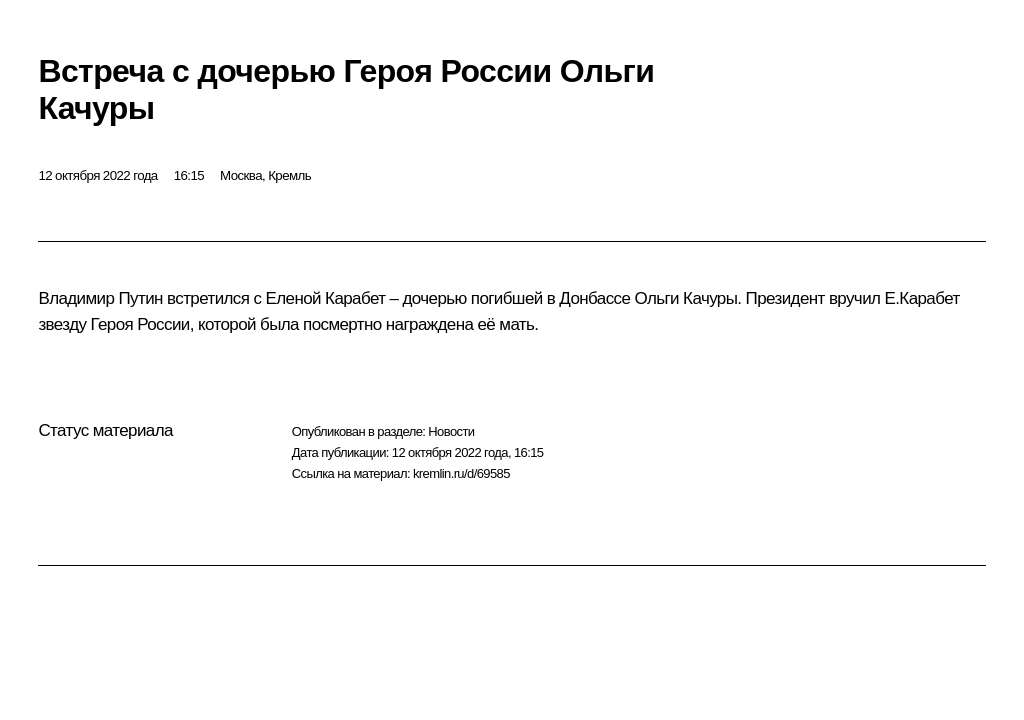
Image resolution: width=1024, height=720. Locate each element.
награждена (430, 324)
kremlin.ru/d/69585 (461, 473)
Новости (451, 431)
